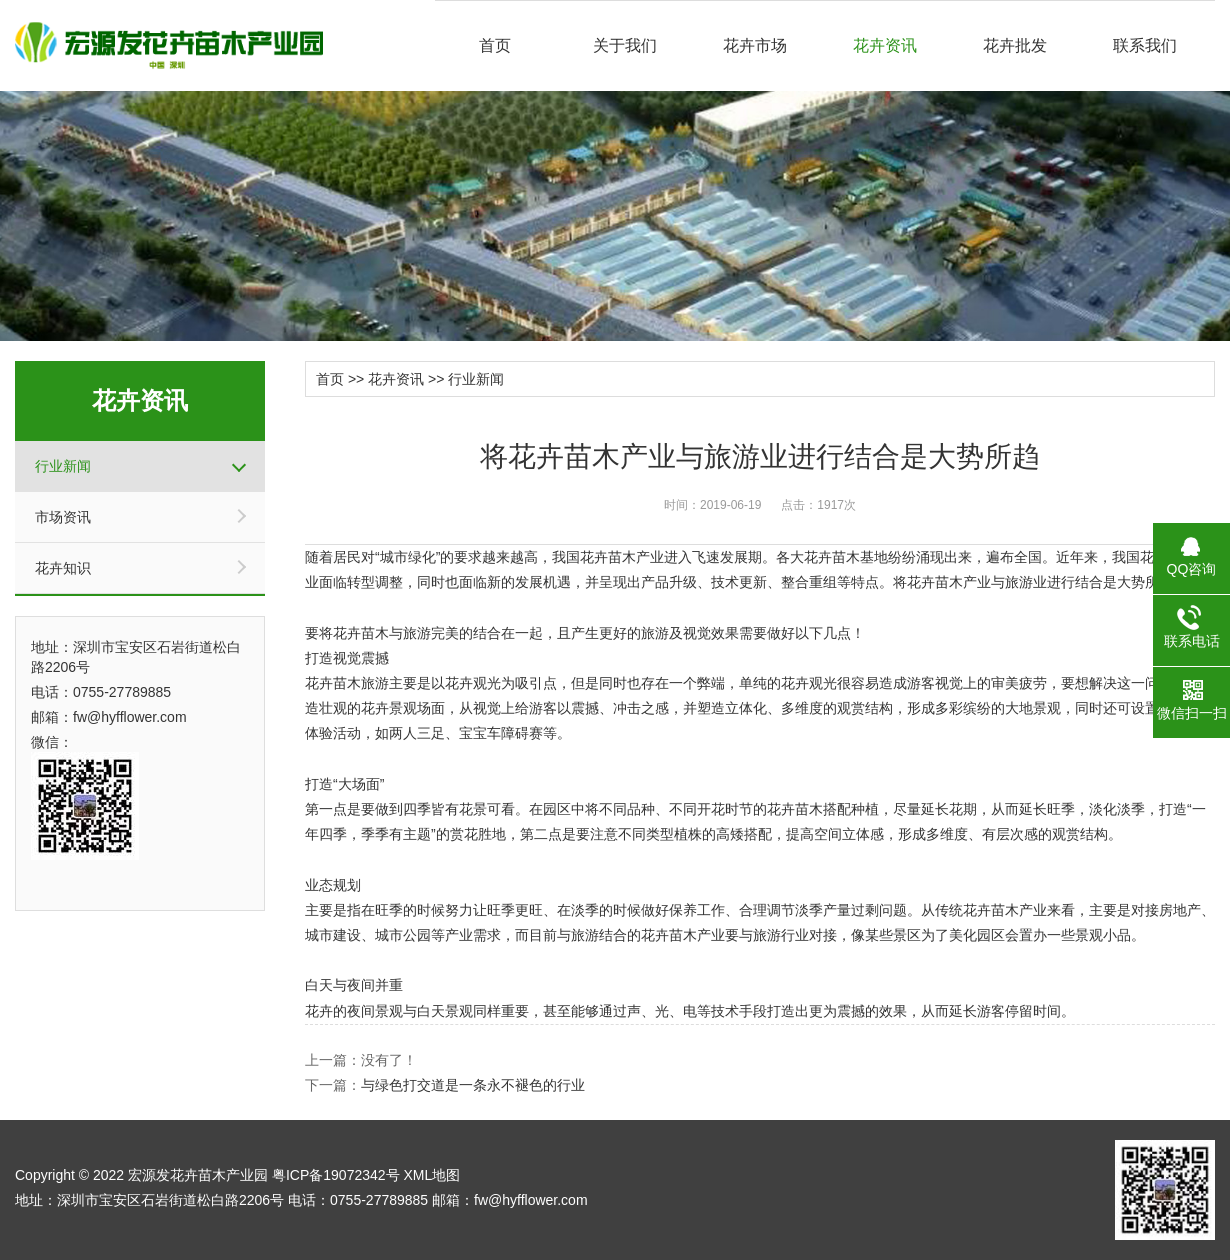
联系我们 (1145, 45)
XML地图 (431, 1175)
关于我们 (625, 45)
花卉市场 (755, 45)
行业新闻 (63, 466)
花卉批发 (1015, 45)
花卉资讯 (885, 45)
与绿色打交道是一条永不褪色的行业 (473, 1085)
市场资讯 (63, 517)
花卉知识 (63, 568)
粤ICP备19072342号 (336, 1175)
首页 (495, 45)
